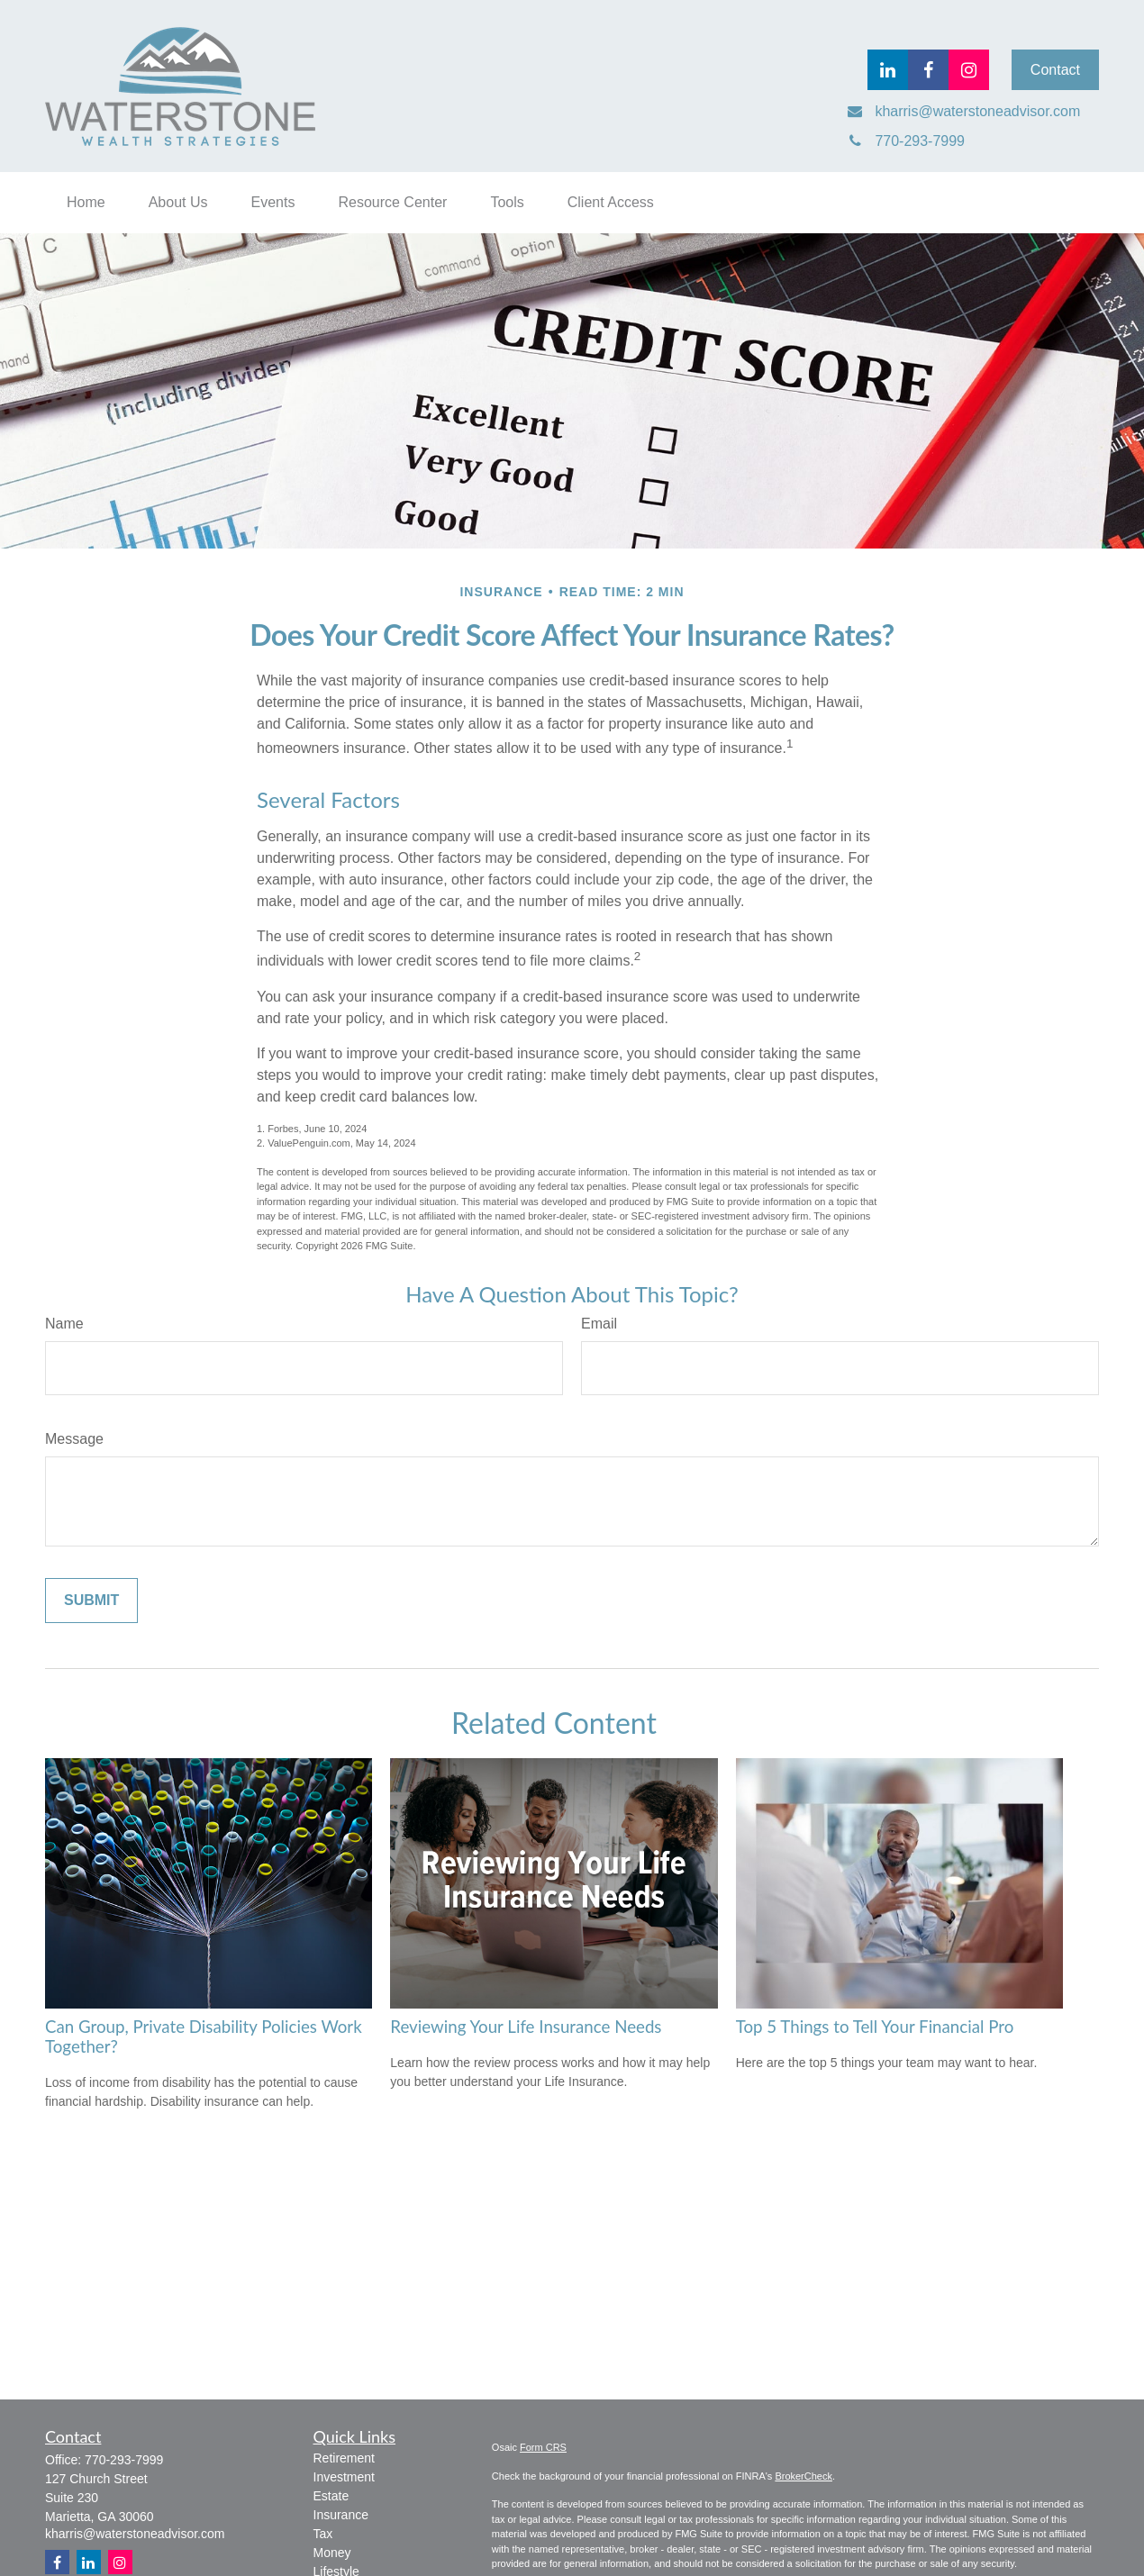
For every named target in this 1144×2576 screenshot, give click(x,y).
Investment (344, 2477)
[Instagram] (120, 2562)
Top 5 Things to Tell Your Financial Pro (875, 2026)
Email (599, 1323)
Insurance (340, 2515)
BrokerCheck (803, 2476)
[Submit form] (91, 1600)
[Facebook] (928, 70)
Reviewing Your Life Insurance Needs (525, 2026)
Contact (1055, 69)
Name (64, 1323)
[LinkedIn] (887, 70)
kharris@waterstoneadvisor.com (134, 2533)
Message (74, 1439)
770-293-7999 (124, 2460)
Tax (323, 2533)
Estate (331, 2496)
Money (332, 2552)
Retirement (344, 2458)
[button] (86, 203)
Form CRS (543, 2447)
